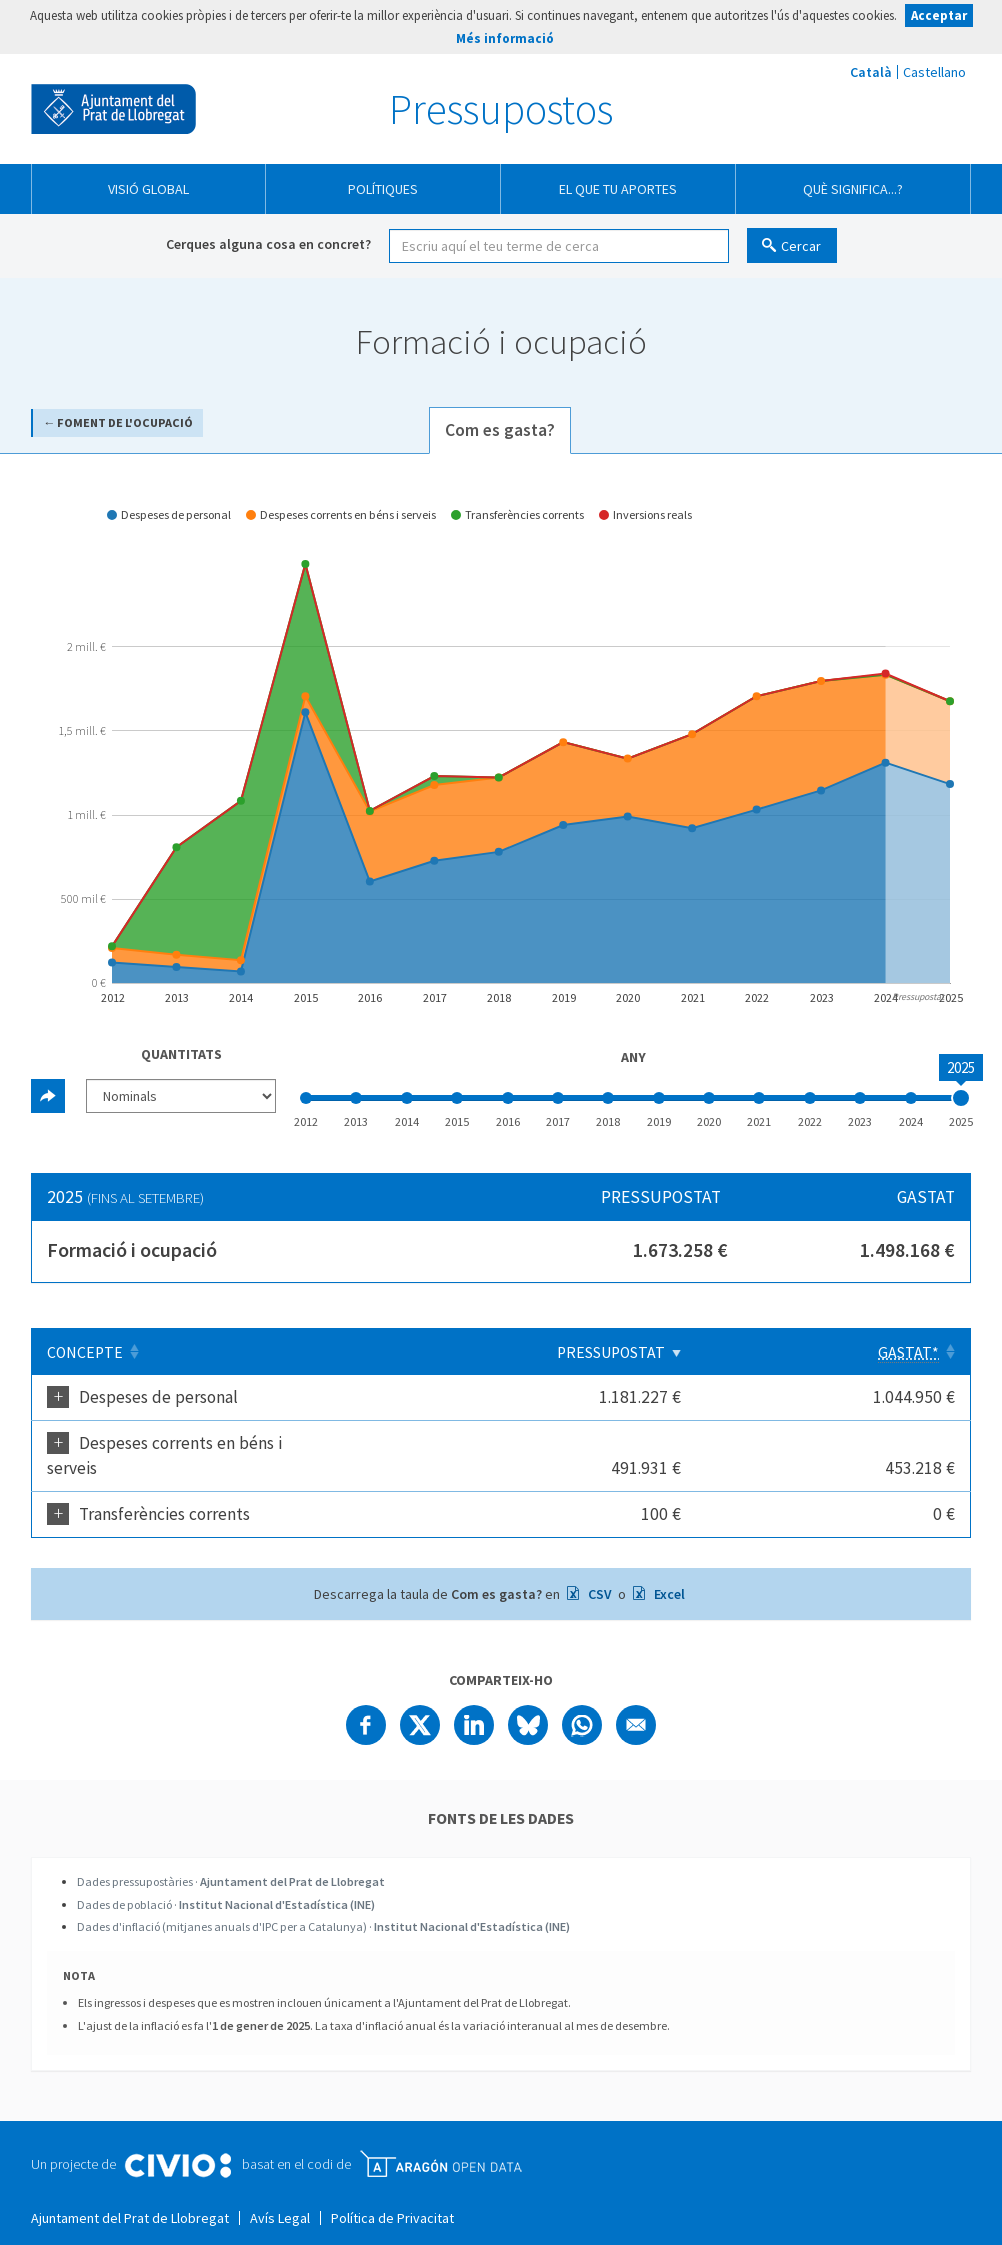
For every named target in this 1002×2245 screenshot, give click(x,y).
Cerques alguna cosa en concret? (268, 244)
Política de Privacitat (392, 2193)
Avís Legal (280, 2193)
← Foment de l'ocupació (118, 422)
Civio (177, 2141)
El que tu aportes (618, 189)
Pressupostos (501, 109)
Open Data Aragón (440, 2139)
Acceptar (939, 15)
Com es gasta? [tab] (500, 430)
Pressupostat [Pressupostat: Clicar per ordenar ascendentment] (754, 1352)
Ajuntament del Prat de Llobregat (113, 109)
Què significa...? (853, 189)
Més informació (505, 38)
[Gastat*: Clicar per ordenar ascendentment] (905, 1352)
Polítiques (383, 189)
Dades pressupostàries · (231, 1856)
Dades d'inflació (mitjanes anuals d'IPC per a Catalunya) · (323, 1901)
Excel (668, 1569)
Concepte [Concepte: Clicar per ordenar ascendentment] (85, 1352)
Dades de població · (226, 1879)
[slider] (961, 1098)
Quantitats (181, 1054)
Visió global (148, 189)
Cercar (801, 246)
